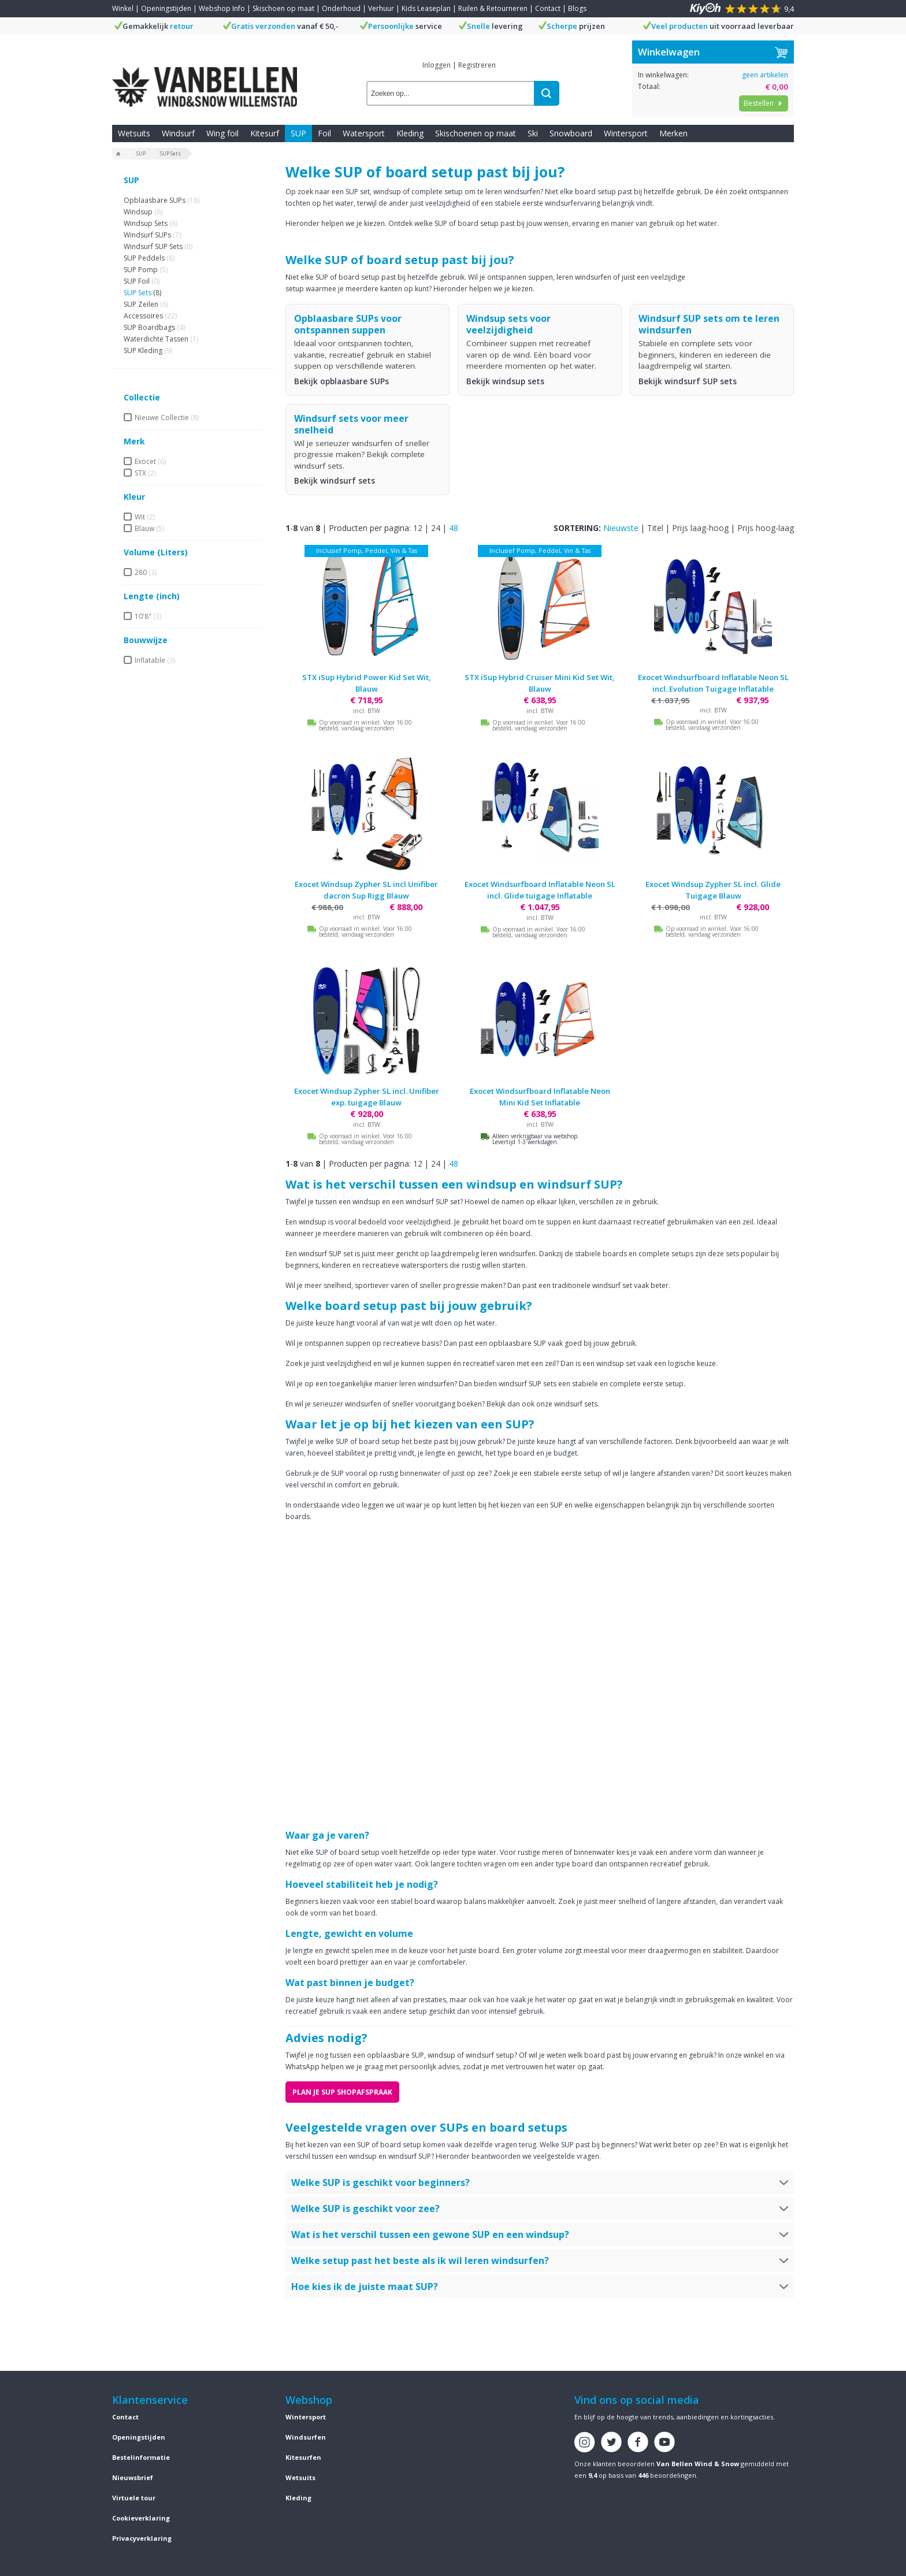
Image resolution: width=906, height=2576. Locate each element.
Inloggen (436, 65)
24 (435, 527)
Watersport (364, 133)
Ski (533, 133)
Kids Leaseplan (426, 8)
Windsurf (178, 133)
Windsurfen (305, 2437)
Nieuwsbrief (132, 2477)
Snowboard (570, 133)
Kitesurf (264, 133)
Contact (547, 8)
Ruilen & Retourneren (493, 8)
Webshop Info (222, 8)
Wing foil (222, 133)
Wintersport (626, 133)
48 (453, 527)
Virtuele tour (133, 2497)
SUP (298, 133)
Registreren (477, 65)
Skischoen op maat (283, 8)
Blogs (577, 8)
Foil (324, 133)
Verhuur (381, 8)
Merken (673, 133)
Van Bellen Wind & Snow (697, 2463)
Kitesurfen (303, 2457)
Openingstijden (166, 8)
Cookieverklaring (141, 2518)
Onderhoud (341, 8)
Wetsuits (134, 133)
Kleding (410, 133)
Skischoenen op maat (475, 133)
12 (417, 527)
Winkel (122, 8)
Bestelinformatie (141, 2457)
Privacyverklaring (142, 2538)
